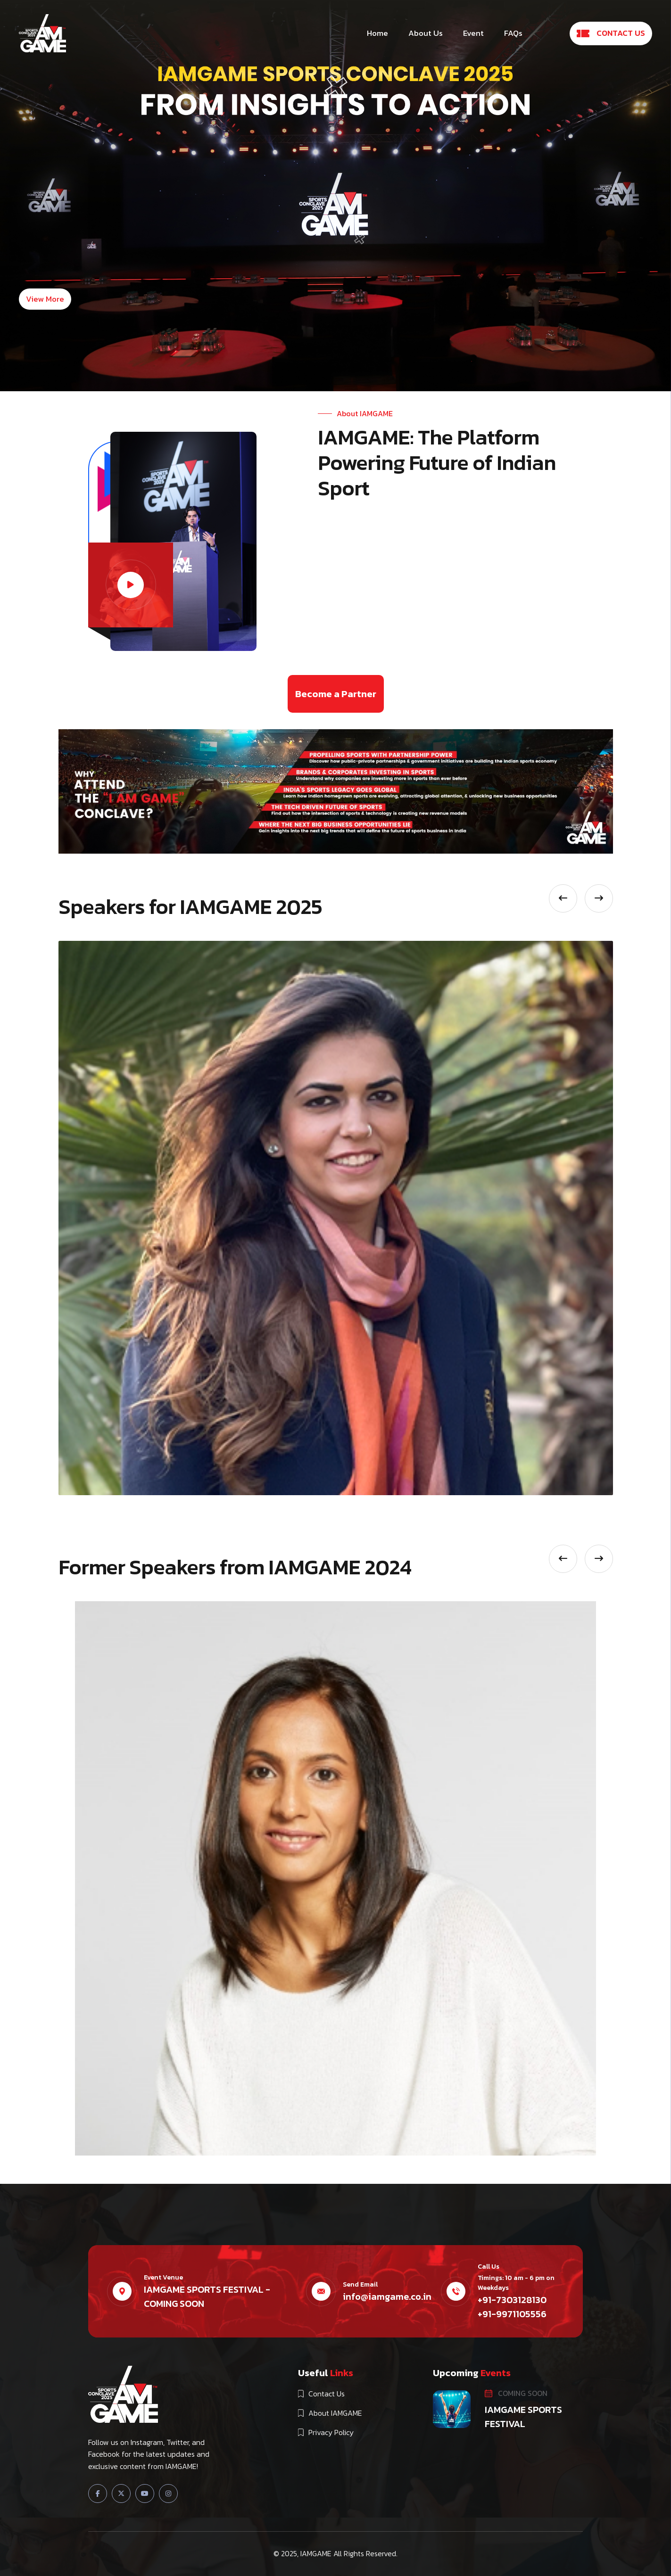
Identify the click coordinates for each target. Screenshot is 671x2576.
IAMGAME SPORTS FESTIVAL (523, 2417)
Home (377, 33)
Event (473, 33)
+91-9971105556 (512, 2314)
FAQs (513, 33)
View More (45, 299)
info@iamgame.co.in (387, 2296)
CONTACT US (611, 33)
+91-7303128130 (512, 2300)
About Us (425, 33)
